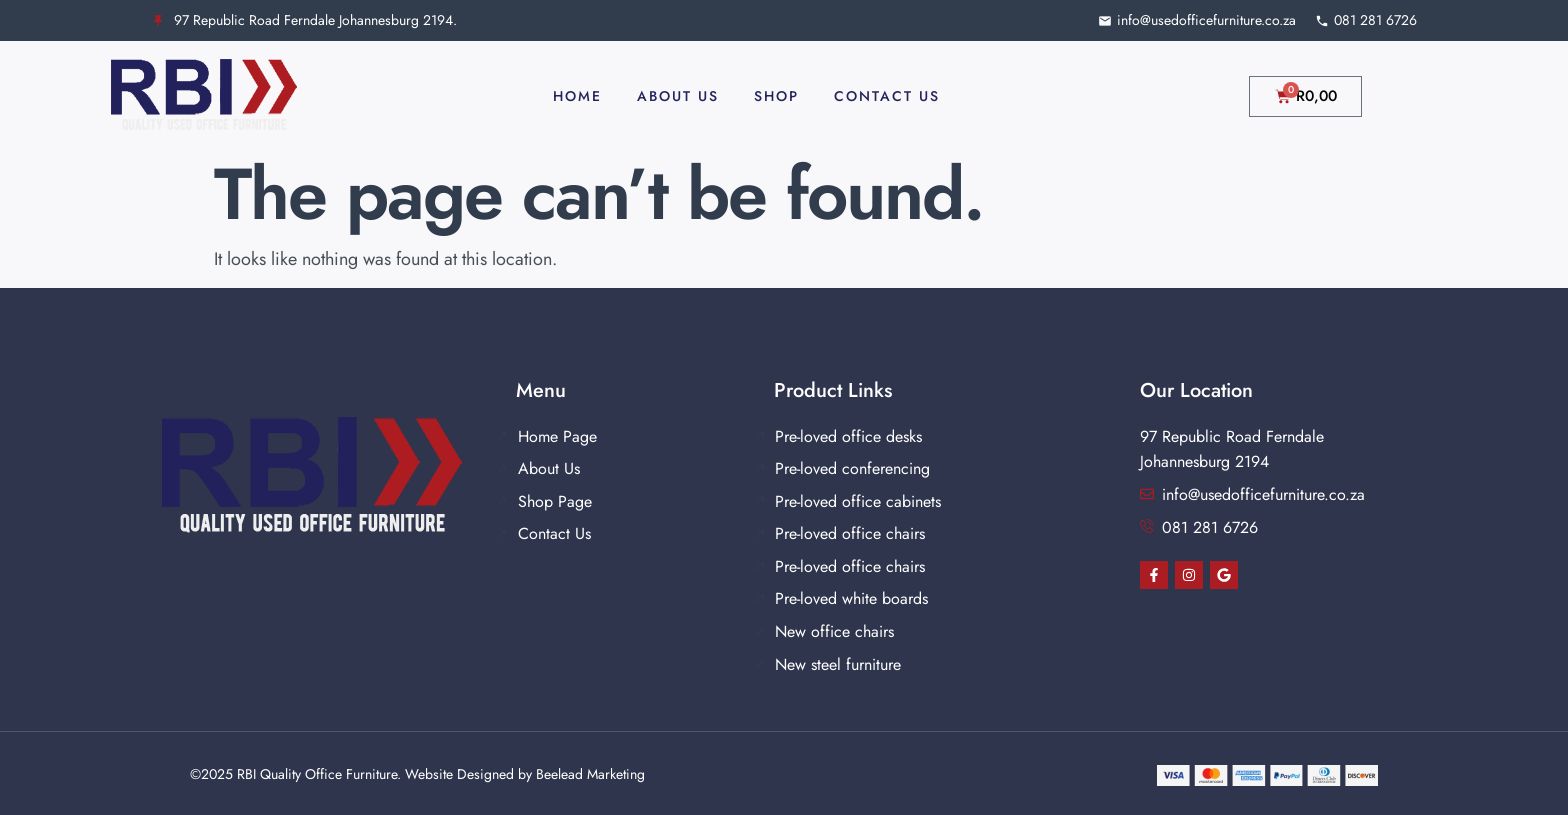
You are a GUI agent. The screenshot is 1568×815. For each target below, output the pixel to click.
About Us (678, 96)
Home (577, 96)
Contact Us (887, 96)
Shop (776, 96)
